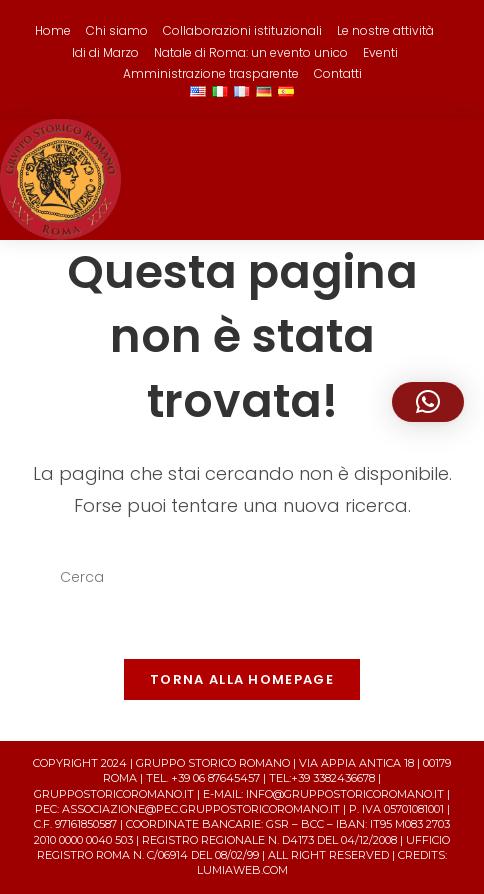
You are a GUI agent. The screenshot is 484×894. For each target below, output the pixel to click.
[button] (428, 402)
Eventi (380, 52)
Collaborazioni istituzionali (242, 30)
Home (53, 30)
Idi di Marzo (105, 52)
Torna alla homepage (242, 679)
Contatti (338, 73)
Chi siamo (117, 30)
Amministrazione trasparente (211, 73)
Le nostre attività (385, 30)
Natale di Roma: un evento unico (251, 52)
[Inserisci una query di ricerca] (242, 578)
